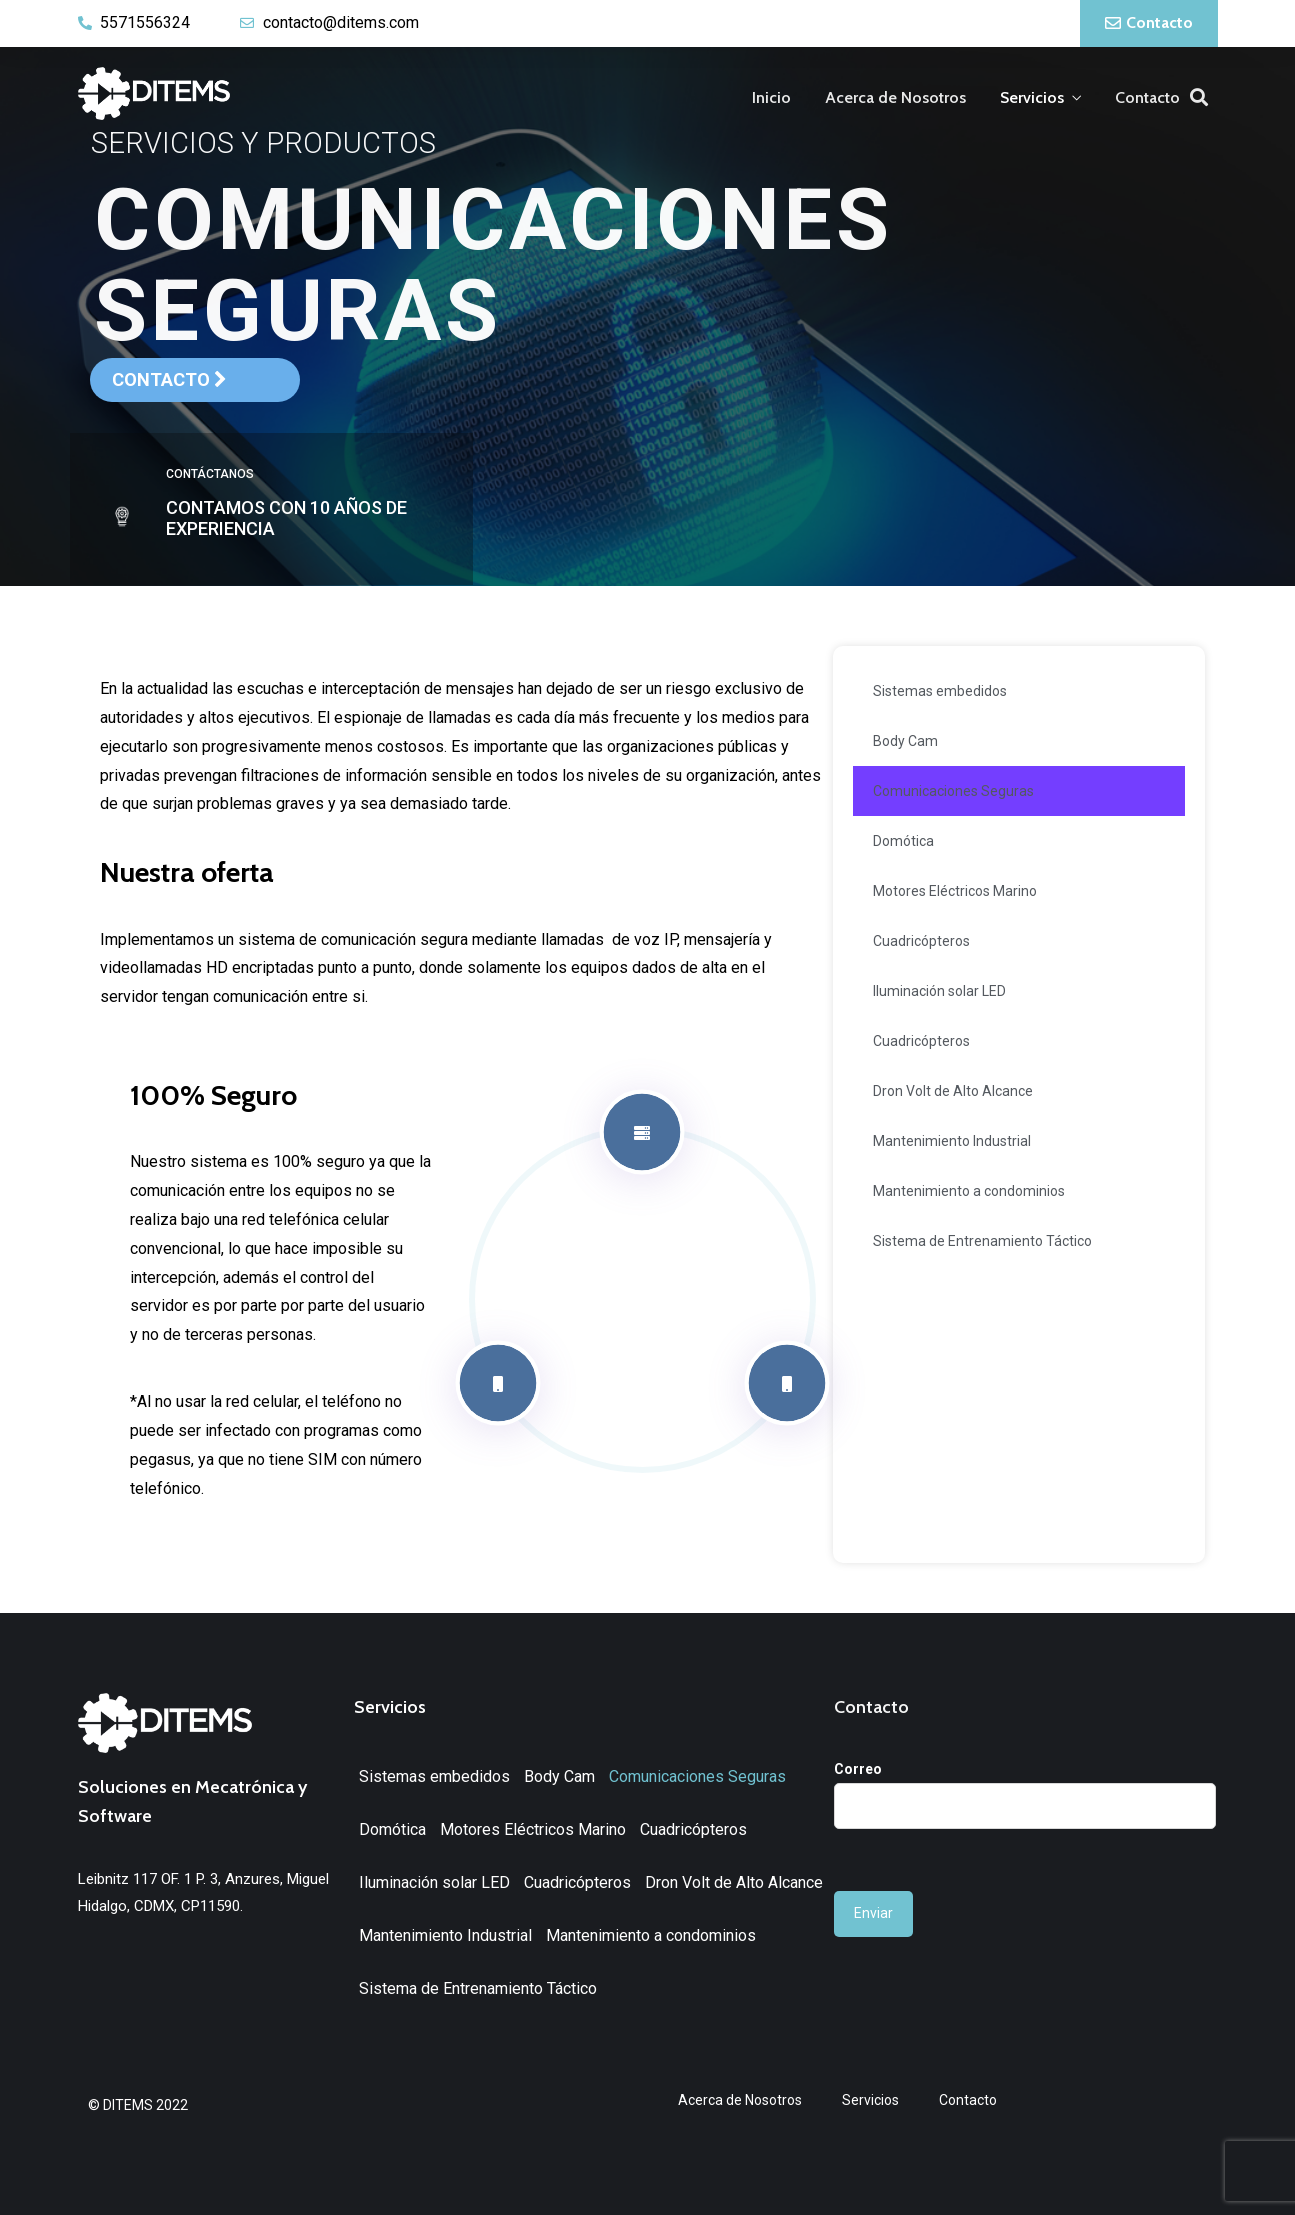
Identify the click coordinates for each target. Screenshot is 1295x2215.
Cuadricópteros (921, 941)
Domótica (903, 841)
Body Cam (905, 741)
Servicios (1032, 97)
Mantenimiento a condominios (969, 1191)
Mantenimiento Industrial (952, 1141)
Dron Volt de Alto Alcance (953, 1091)
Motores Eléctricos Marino (955, 891)
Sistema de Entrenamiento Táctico (982, 1241)
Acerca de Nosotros (895, 97)
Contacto (1147, 97)
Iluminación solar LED (939, 991)
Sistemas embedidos (940, 691)
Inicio (771, 97)
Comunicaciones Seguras (953, 791)
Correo (1025, 1787)
